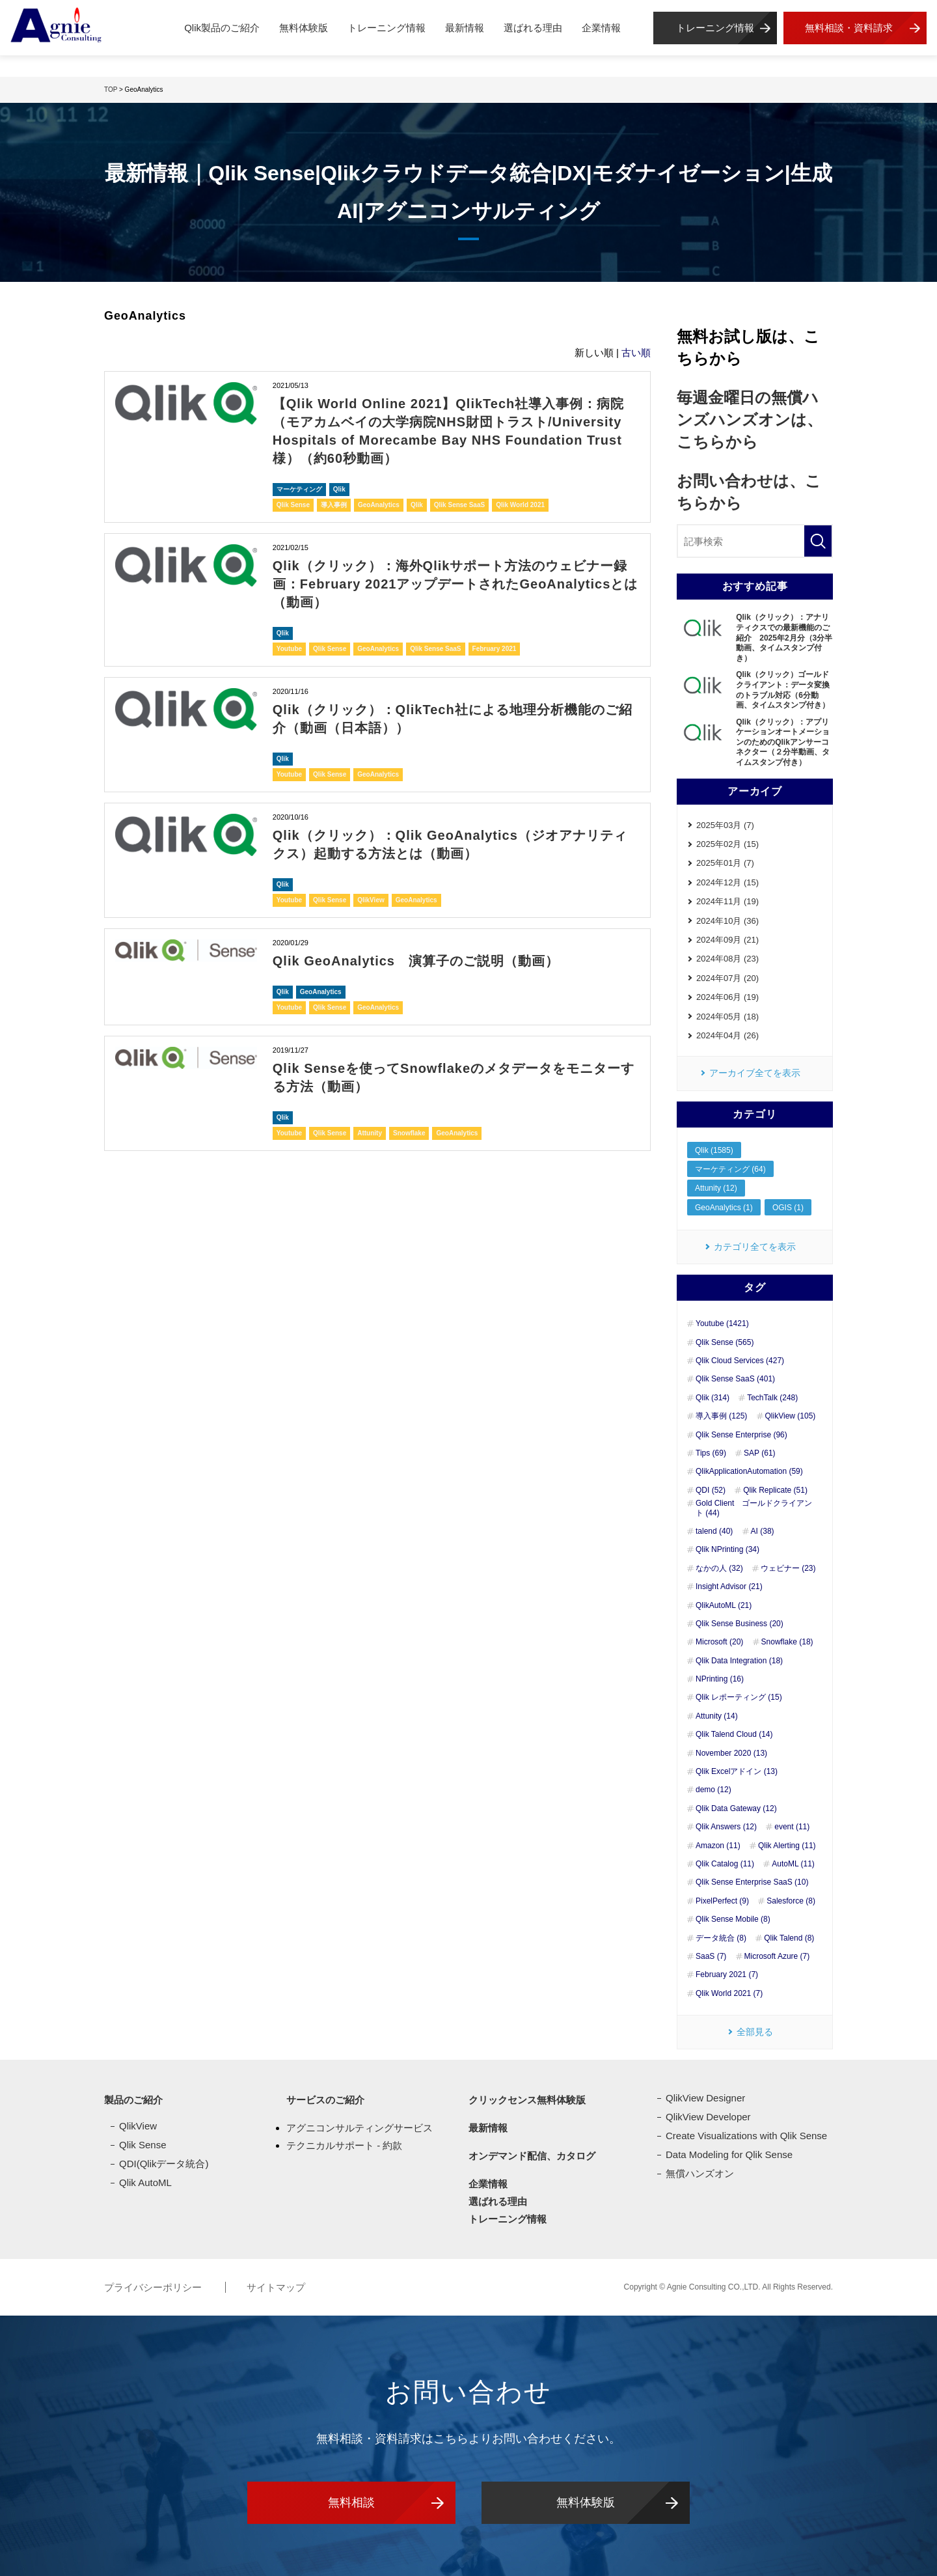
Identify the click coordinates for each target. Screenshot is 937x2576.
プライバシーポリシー (154, 2287)
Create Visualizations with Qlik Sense (746, 2135)
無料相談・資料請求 (849, 27)
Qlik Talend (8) (789, 1938)
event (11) (791, 1826)
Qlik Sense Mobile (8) (733, 1919)
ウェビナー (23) (788, 1568)
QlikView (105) (790, 1415)
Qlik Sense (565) (725, 1342)
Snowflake (409, 1133)
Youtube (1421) (722, 1323)
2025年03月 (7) (725, 825)
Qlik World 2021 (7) (729, 1993)
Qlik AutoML (145, 2182)
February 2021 (494, 648)
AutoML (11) (793, 1863)
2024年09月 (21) (727, 940)
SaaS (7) (711, 1956)
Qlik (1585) (714, 1150)
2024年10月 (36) (727, 921)
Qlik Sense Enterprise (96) (741, 1434)
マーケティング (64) (730, 1169)
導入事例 (334, 504)
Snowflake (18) (787, 1641)
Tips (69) (711, 1453)
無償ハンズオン (700, 2173)
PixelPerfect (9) (722, 1900)
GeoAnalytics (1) (724, 1207)
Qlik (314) (712, 1397)
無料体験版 (303, 27)
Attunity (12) (716, 1188)
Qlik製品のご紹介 (222, 27)
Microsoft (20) (719, 1641)
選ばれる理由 (533, 27)
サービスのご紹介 (325, 2099)
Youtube (289, 648)
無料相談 (351, 2502)
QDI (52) (711, 1490)
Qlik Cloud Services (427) (740, 1360)
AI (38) (762, 1531)
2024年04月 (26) (727, 1035)
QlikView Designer (705, 2097)
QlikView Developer (708, 2116)
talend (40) (714, 1531)
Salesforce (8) (791, 1900)
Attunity (369, 1133)
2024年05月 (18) (727, 1016)
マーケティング (299, 489)
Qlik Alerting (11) (787, 1845)
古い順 (636, 352)
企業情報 (601, 27)
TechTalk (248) (772, 1397)
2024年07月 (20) (727, 978)
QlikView (371, 900)
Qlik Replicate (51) (775, 1490)
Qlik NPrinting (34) (727, 1549)
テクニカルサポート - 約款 (344, 2145)
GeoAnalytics (379, 504)
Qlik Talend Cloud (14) (734, 1734)
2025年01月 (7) (725, 863)
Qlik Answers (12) (726, 1826)
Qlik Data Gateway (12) (736, 1808)
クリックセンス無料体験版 (527, 2099)
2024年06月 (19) (727, 997)
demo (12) (713, 1789)
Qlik (339, 489)
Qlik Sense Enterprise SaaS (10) (752, 1882)
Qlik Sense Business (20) (739, 1623)
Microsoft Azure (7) (777, 1956)
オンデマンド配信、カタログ (531, 2155)
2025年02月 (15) (727, 844)
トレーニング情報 (386, 27)
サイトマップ (276, 2287)
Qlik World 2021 (520, 504)
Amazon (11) (718, 1845)
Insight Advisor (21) (729, 1586)
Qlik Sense (293, 504)
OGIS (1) (788, 1207)
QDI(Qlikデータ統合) (164, 2163)
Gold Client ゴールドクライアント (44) (754, 1508)
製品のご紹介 (133, 2099)
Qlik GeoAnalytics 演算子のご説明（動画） (416, 961)
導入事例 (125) (721, 1415)
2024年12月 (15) (727, 882)
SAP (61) (759, 1453)
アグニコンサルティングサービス (359, 2127)
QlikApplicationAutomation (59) (749, 1471)
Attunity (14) (717, 1716)
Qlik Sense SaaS (459, 504)
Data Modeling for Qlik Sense (729, 2154)
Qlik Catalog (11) (725, 1863)
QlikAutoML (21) (724, 1605)
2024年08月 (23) (727, 958)
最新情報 (464, 27)
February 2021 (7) (727, 1974)
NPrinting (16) (720, 1678)
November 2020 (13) (731, 1753)
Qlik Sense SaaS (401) (735, 1378)
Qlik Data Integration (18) (739, 1660)
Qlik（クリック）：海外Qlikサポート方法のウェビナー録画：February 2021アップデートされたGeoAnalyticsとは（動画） (455, 584)
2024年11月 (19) (727, 901)
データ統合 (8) (721, 1938)
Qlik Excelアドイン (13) (737, 1771)
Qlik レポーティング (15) (739, 1697)
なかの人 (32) (719, 1568)
